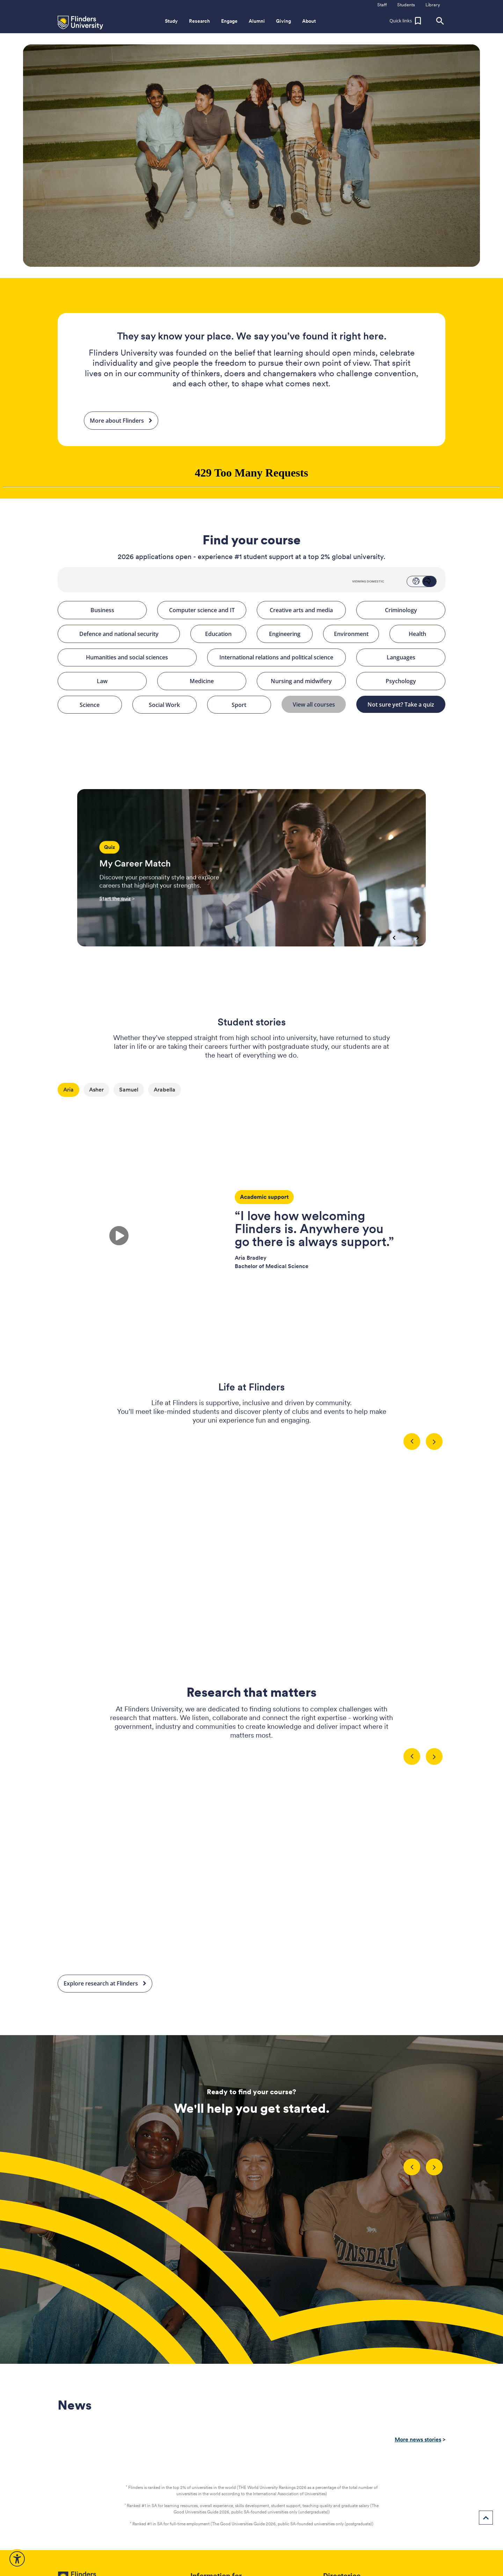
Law (119, 681)
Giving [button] (283, 21)
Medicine (215, 681)
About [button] (309, 21)
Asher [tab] (96, 1089)
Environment (353, 634)
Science (98, 705)
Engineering (288, 634)
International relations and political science (279, 657)
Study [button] (171, 21)
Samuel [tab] (128, 1089)
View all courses (316, 704)
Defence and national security (126, 634)
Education (222, 634)
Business (115, 610)
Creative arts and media (305, 610)
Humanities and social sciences (138, 657)
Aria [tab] (68, 1089)
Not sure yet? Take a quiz (403, 704)
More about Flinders (121, 420)
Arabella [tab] (164, 1089)
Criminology (412, 610)
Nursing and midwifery (305, 681)
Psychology (412, 681)
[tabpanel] (251, 1219)
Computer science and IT (205, 610)
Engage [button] (229, 21)
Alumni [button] (257, 21)
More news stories (418, 2439)
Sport (248, 705)
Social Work (169, 705)
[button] (406, 21)
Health (424, 634)
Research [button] (199, 21)
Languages (413, 657)
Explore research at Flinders (105, 1983)
